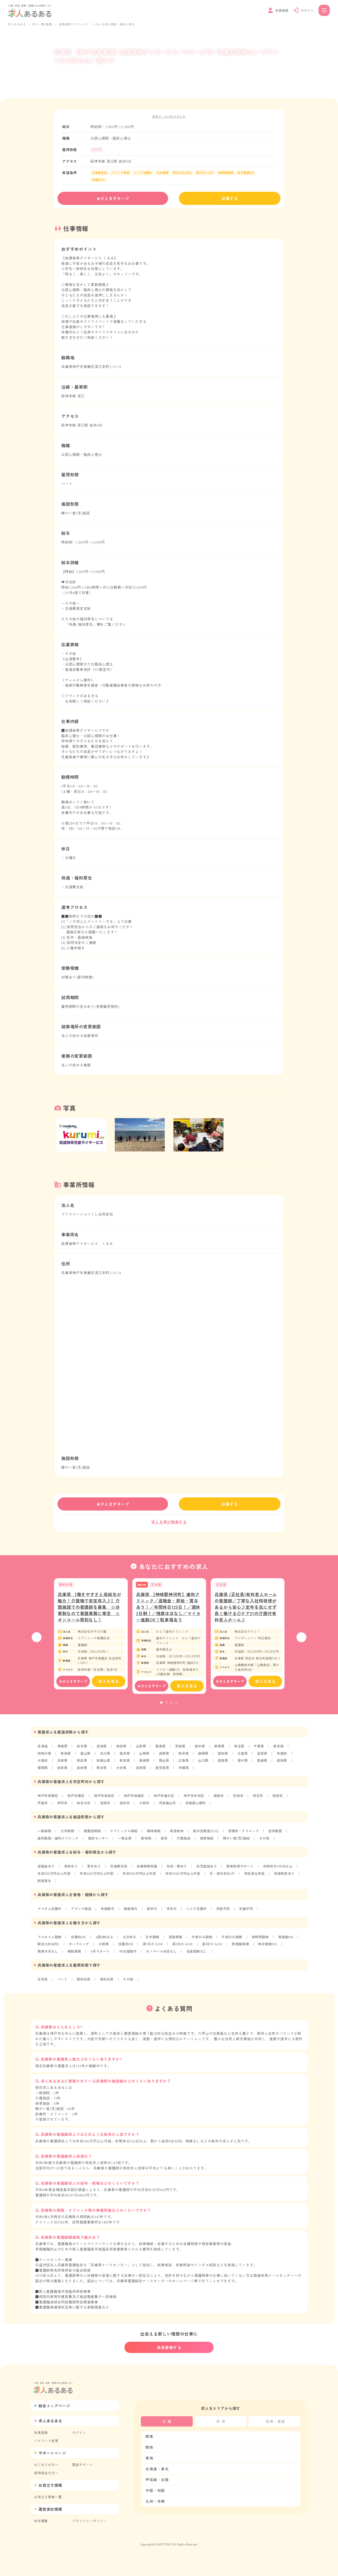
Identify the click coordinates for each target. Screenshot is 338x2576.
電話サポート (82, 2462)
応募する (230, 198)
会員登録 (41, 2430)
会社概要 (41, 2518)
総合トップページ (54, 2403)
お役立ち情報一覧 (48, 2494)
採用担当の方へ (46, 2470)
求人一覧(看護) (42, 24)
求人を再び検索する (169, 1522)
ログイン (79, 2430)
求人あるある (17, 24)
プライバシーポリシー (89, 2518)
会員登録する (169, 2345)
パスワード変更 (46, 2438)
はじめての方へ (46, 2462)
